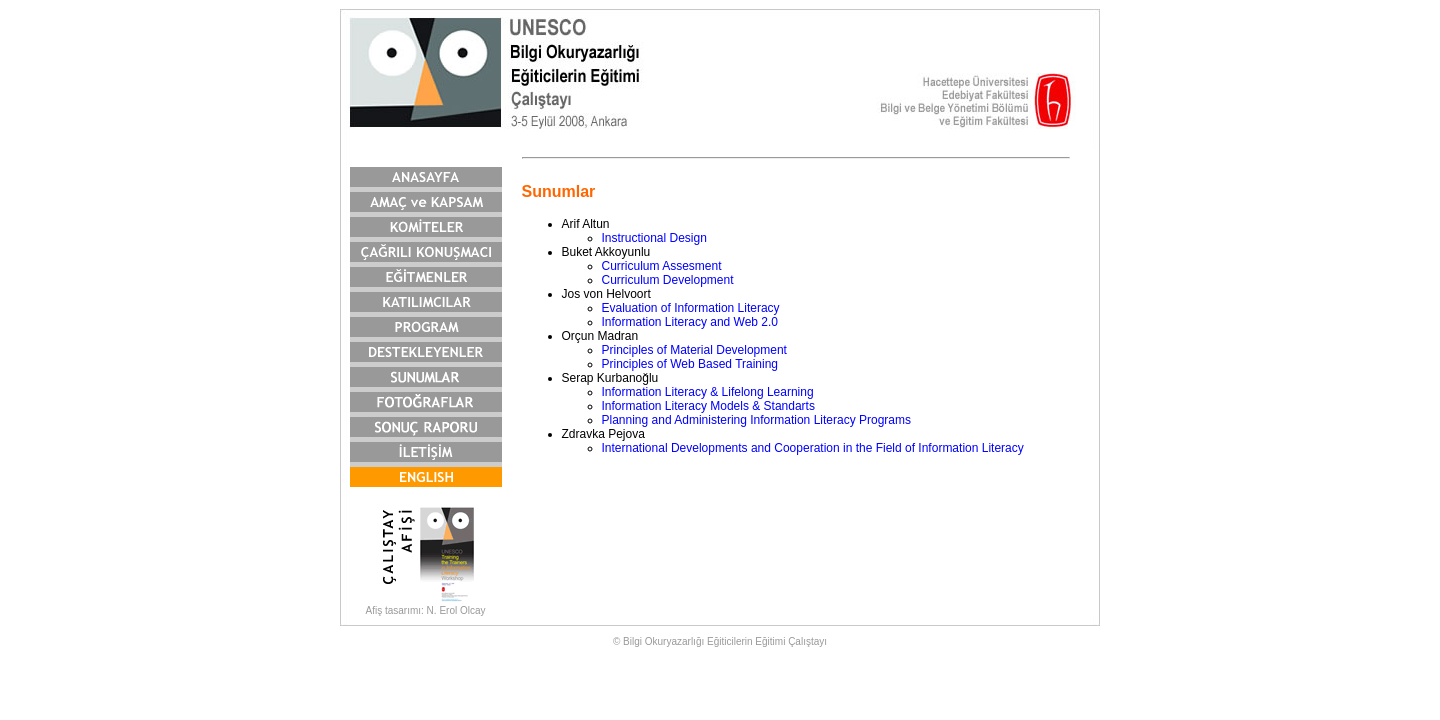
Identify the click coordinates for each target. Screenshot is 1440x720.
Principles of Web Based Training (690, 364)
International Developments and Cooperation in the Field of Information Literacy (813, 448)
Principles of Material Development (694, 350)
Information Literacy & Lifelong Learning (708, 392)
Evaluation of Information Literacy (691, 308)
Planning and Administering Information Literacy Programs (757, 420)
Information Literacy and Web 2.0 (690, 322)
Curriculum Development (668, 280)
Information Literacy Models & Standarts (708, 406)
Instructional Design (654, 238)
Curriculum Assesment (662, 266)
